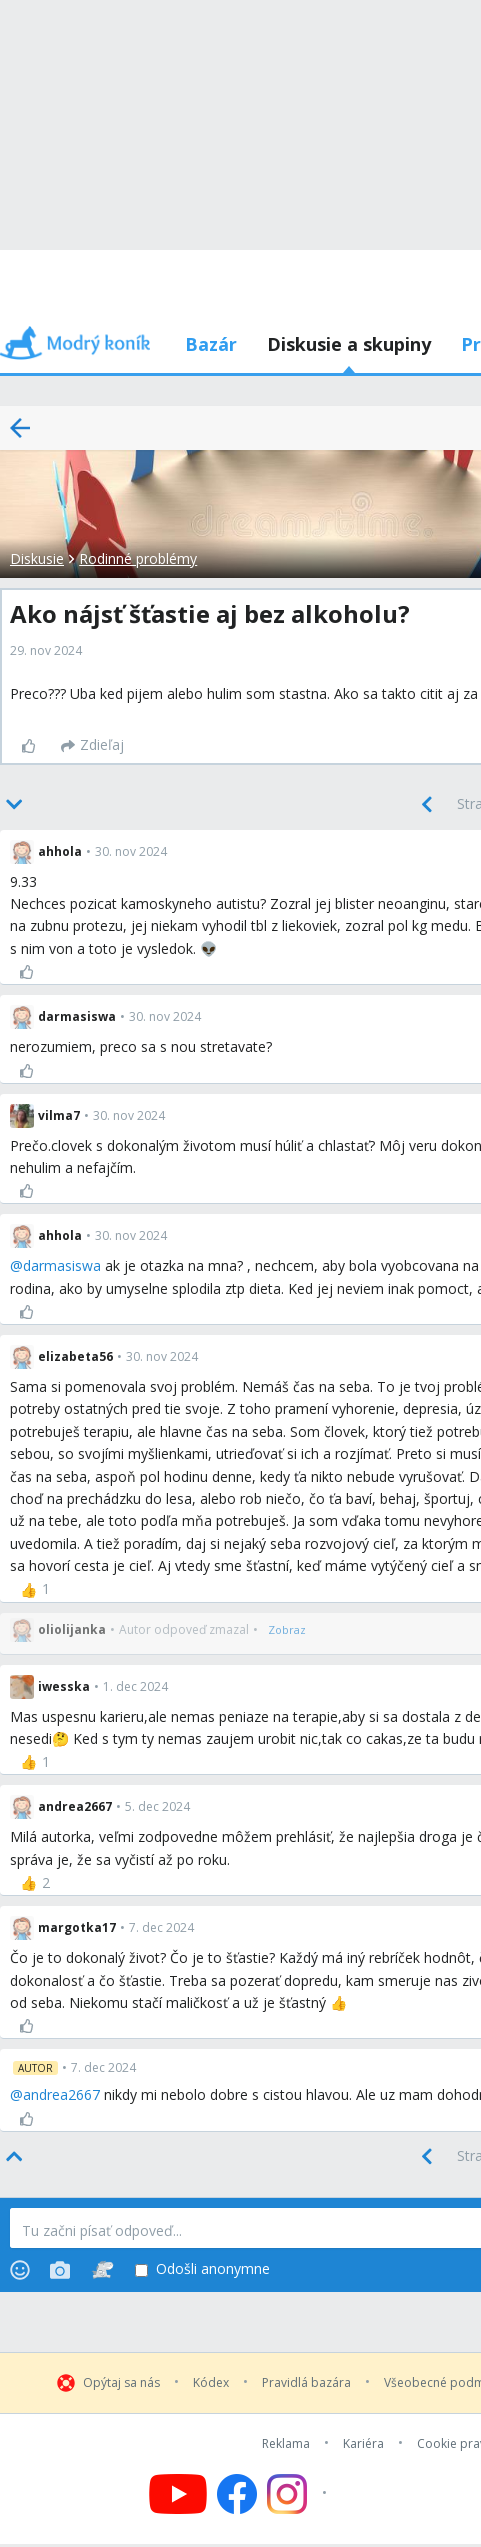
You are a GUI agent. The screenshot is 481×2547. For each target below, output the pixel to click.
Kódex (211, 2383)
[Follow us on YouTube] (178, 2494)
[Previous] (427, 805)
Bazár (211, 344)
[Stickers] (102, 2270)
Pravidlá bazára (306, 2383)
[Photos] (60, 2270)
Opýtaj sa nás (121, 2383)
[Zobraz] (287, 1630)
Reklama (286, 2444)
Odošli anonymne (202, 2269)
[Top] (16, 2157)
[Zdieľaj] (92, 746)
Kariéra (363, 2444)
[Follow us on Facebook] (237, 2494)
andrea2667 (61, 2094)
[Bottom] (16, 805)
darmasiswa (62, 1265)
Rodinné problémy (138, 558)
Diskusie (37, 558)
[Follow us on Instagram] (299, 2494)
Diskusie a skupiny (349, 344)
